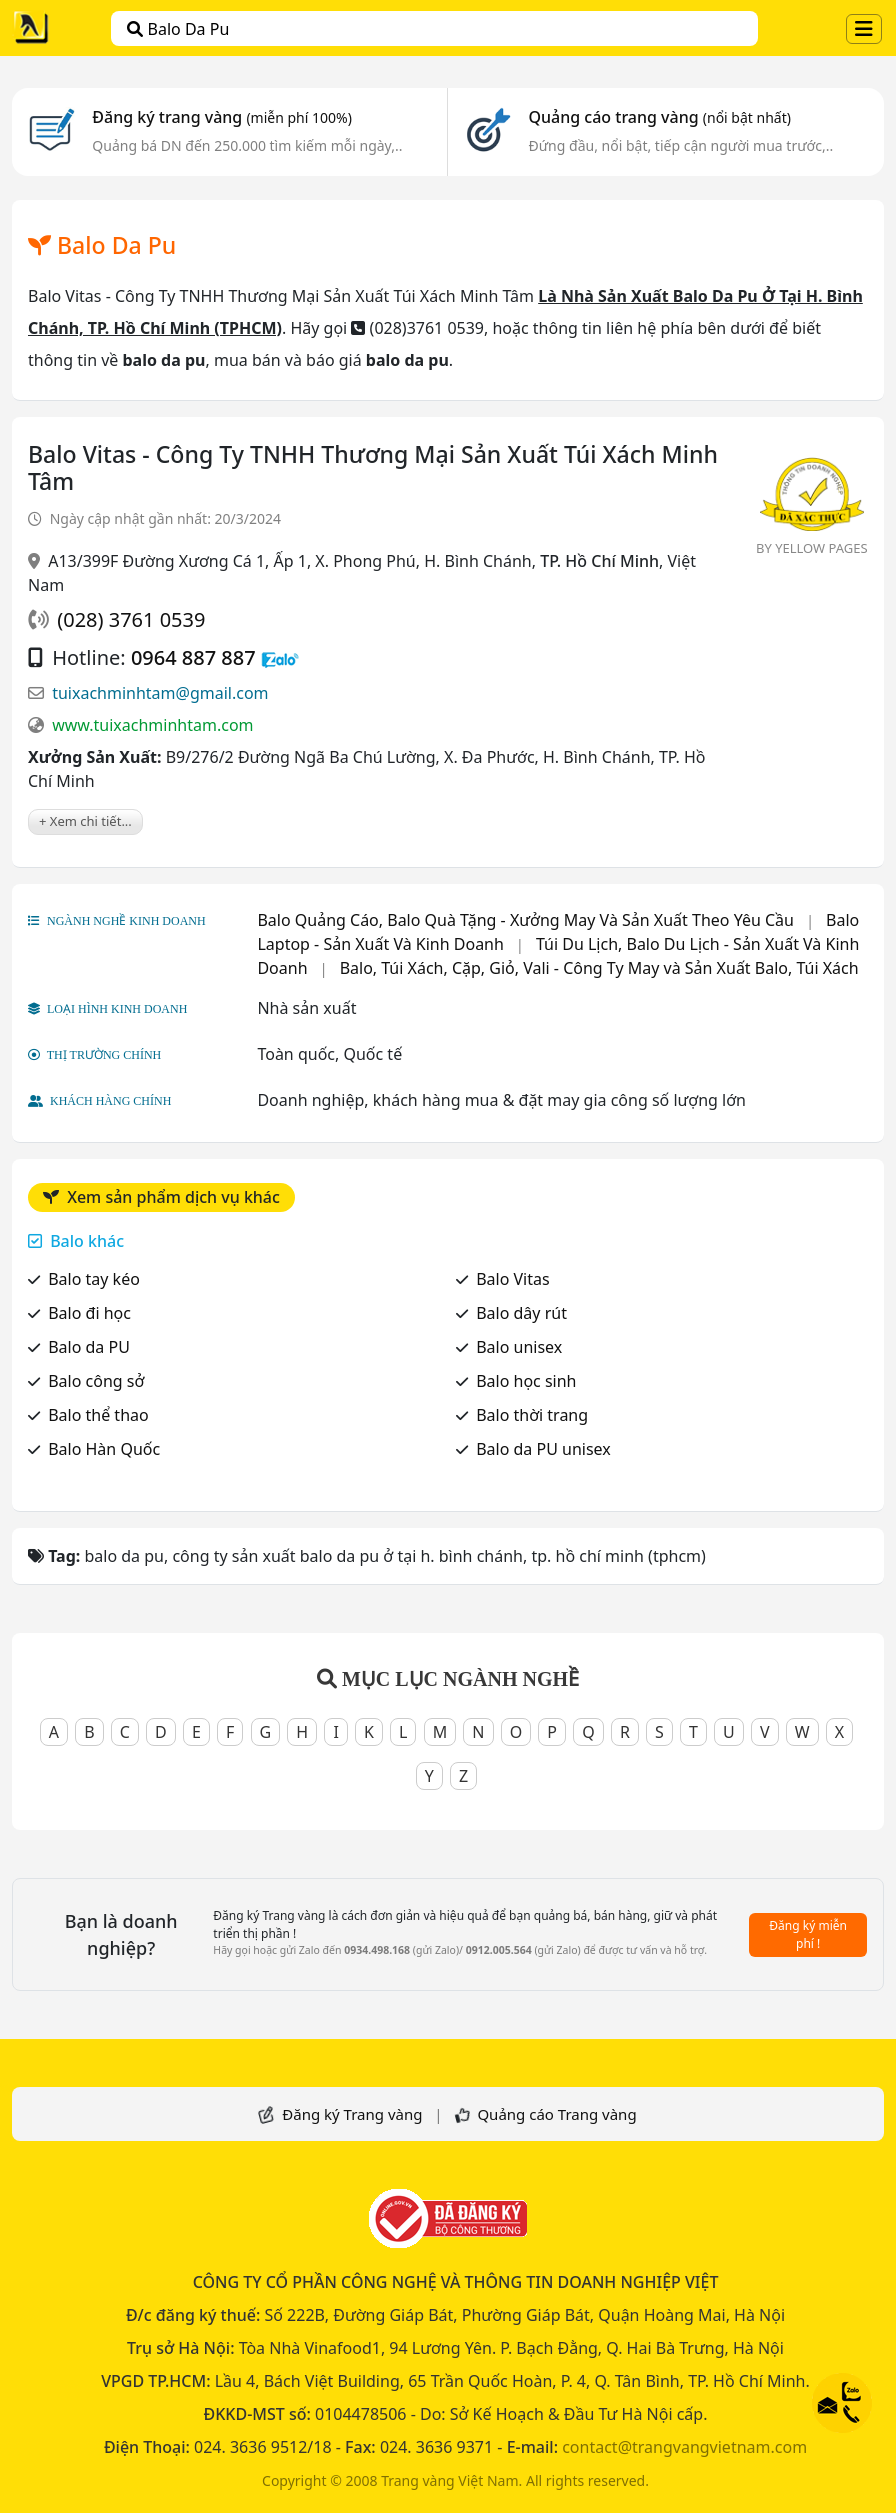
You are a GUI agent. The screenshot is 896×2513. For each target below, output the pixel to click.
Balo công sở (96, 1381)
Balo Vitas (513, 1279)
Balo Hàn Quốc (104, 1449)
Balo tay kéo (94, 1279)
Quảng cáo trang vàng (659, 117)
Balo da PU (89, 1347)
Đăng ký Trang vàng (352, 2114)
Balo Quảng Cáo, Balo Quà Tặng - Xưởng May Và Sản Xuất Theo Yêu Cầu (525, 920)
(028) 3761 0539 (131, 619)
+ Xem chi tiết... (85, 821)
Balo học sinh (526, 1381)
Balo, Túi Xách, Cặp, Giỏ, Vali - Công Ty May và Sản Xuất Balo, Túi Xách (599, 968)
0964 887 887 (193, 657)
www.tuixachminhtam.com (152, 725)
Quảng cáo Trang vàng (556, 2114)
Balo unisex (519, 1347)
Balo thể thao (98, 1415)
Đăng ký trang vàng (222, 117)
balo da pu (178, 29)
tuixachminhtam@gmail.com (160, 693)
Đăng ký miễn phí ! (808, 1934)
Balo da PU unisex (543, 1449)
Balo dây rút (521, 1313)
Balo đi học (89, 1313)
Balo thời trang (532, 1415)
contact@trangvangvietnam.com (684, 2447)
